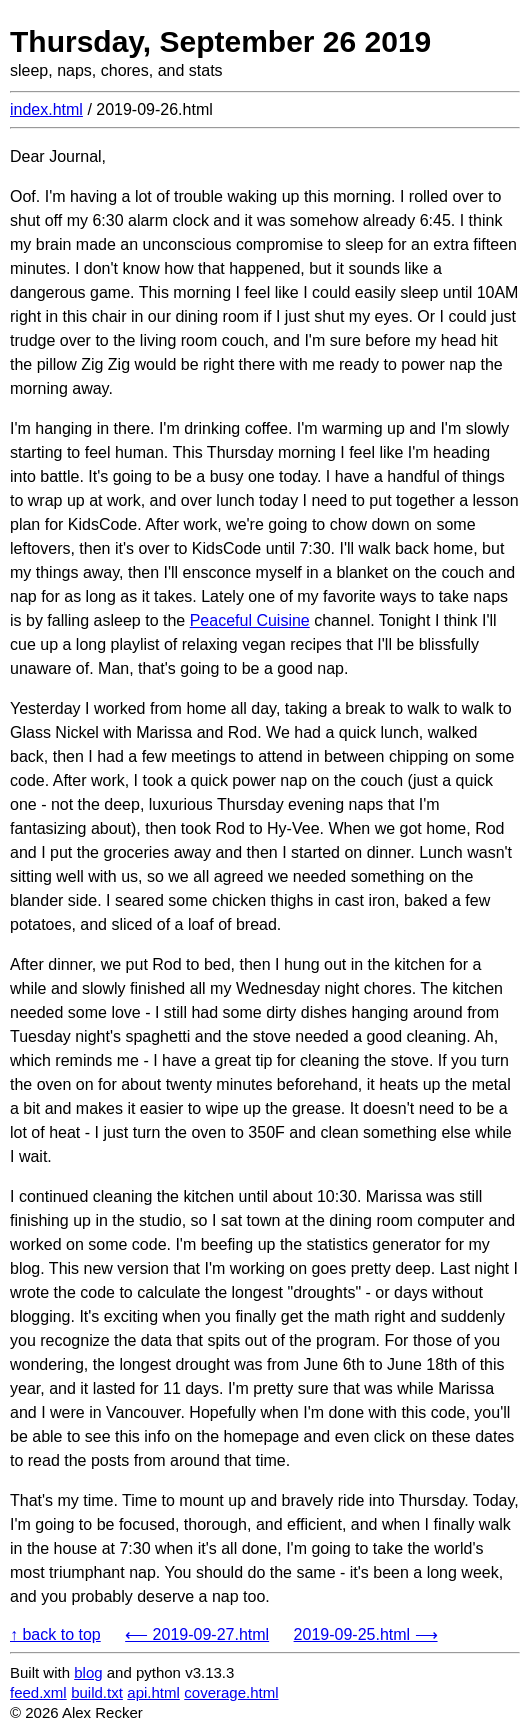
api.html (153, 1692)
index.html (46, 109)
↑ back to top (55, 1634)
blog (88, 1672)
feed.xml (38, 1692)
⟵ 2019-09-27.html (197, 1634)
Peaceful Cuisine (250, 620)
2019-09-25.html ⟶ (366, 1634)
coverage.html (231, 1692)
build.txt (97, 1692)
